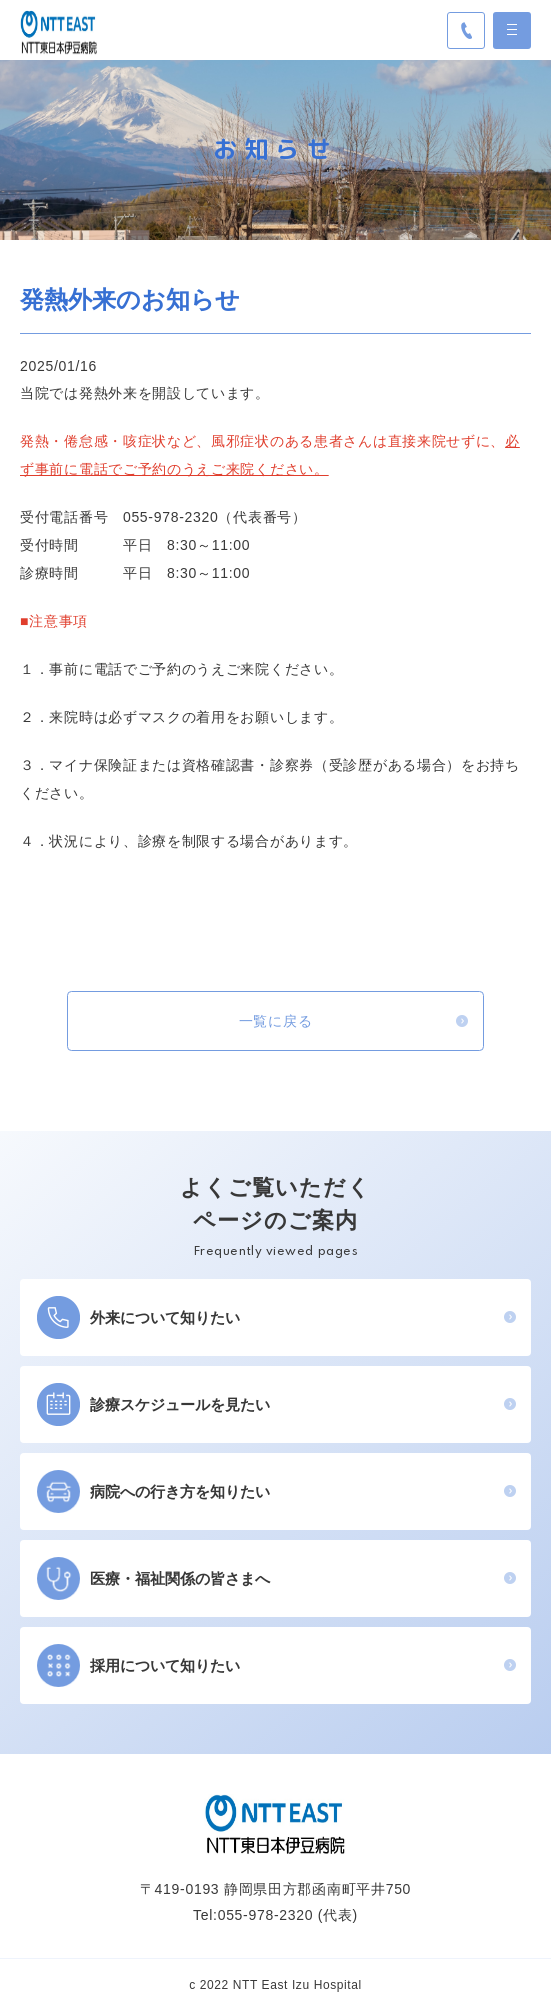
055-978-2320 (266, 1917)
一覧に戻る (276, 1022)
